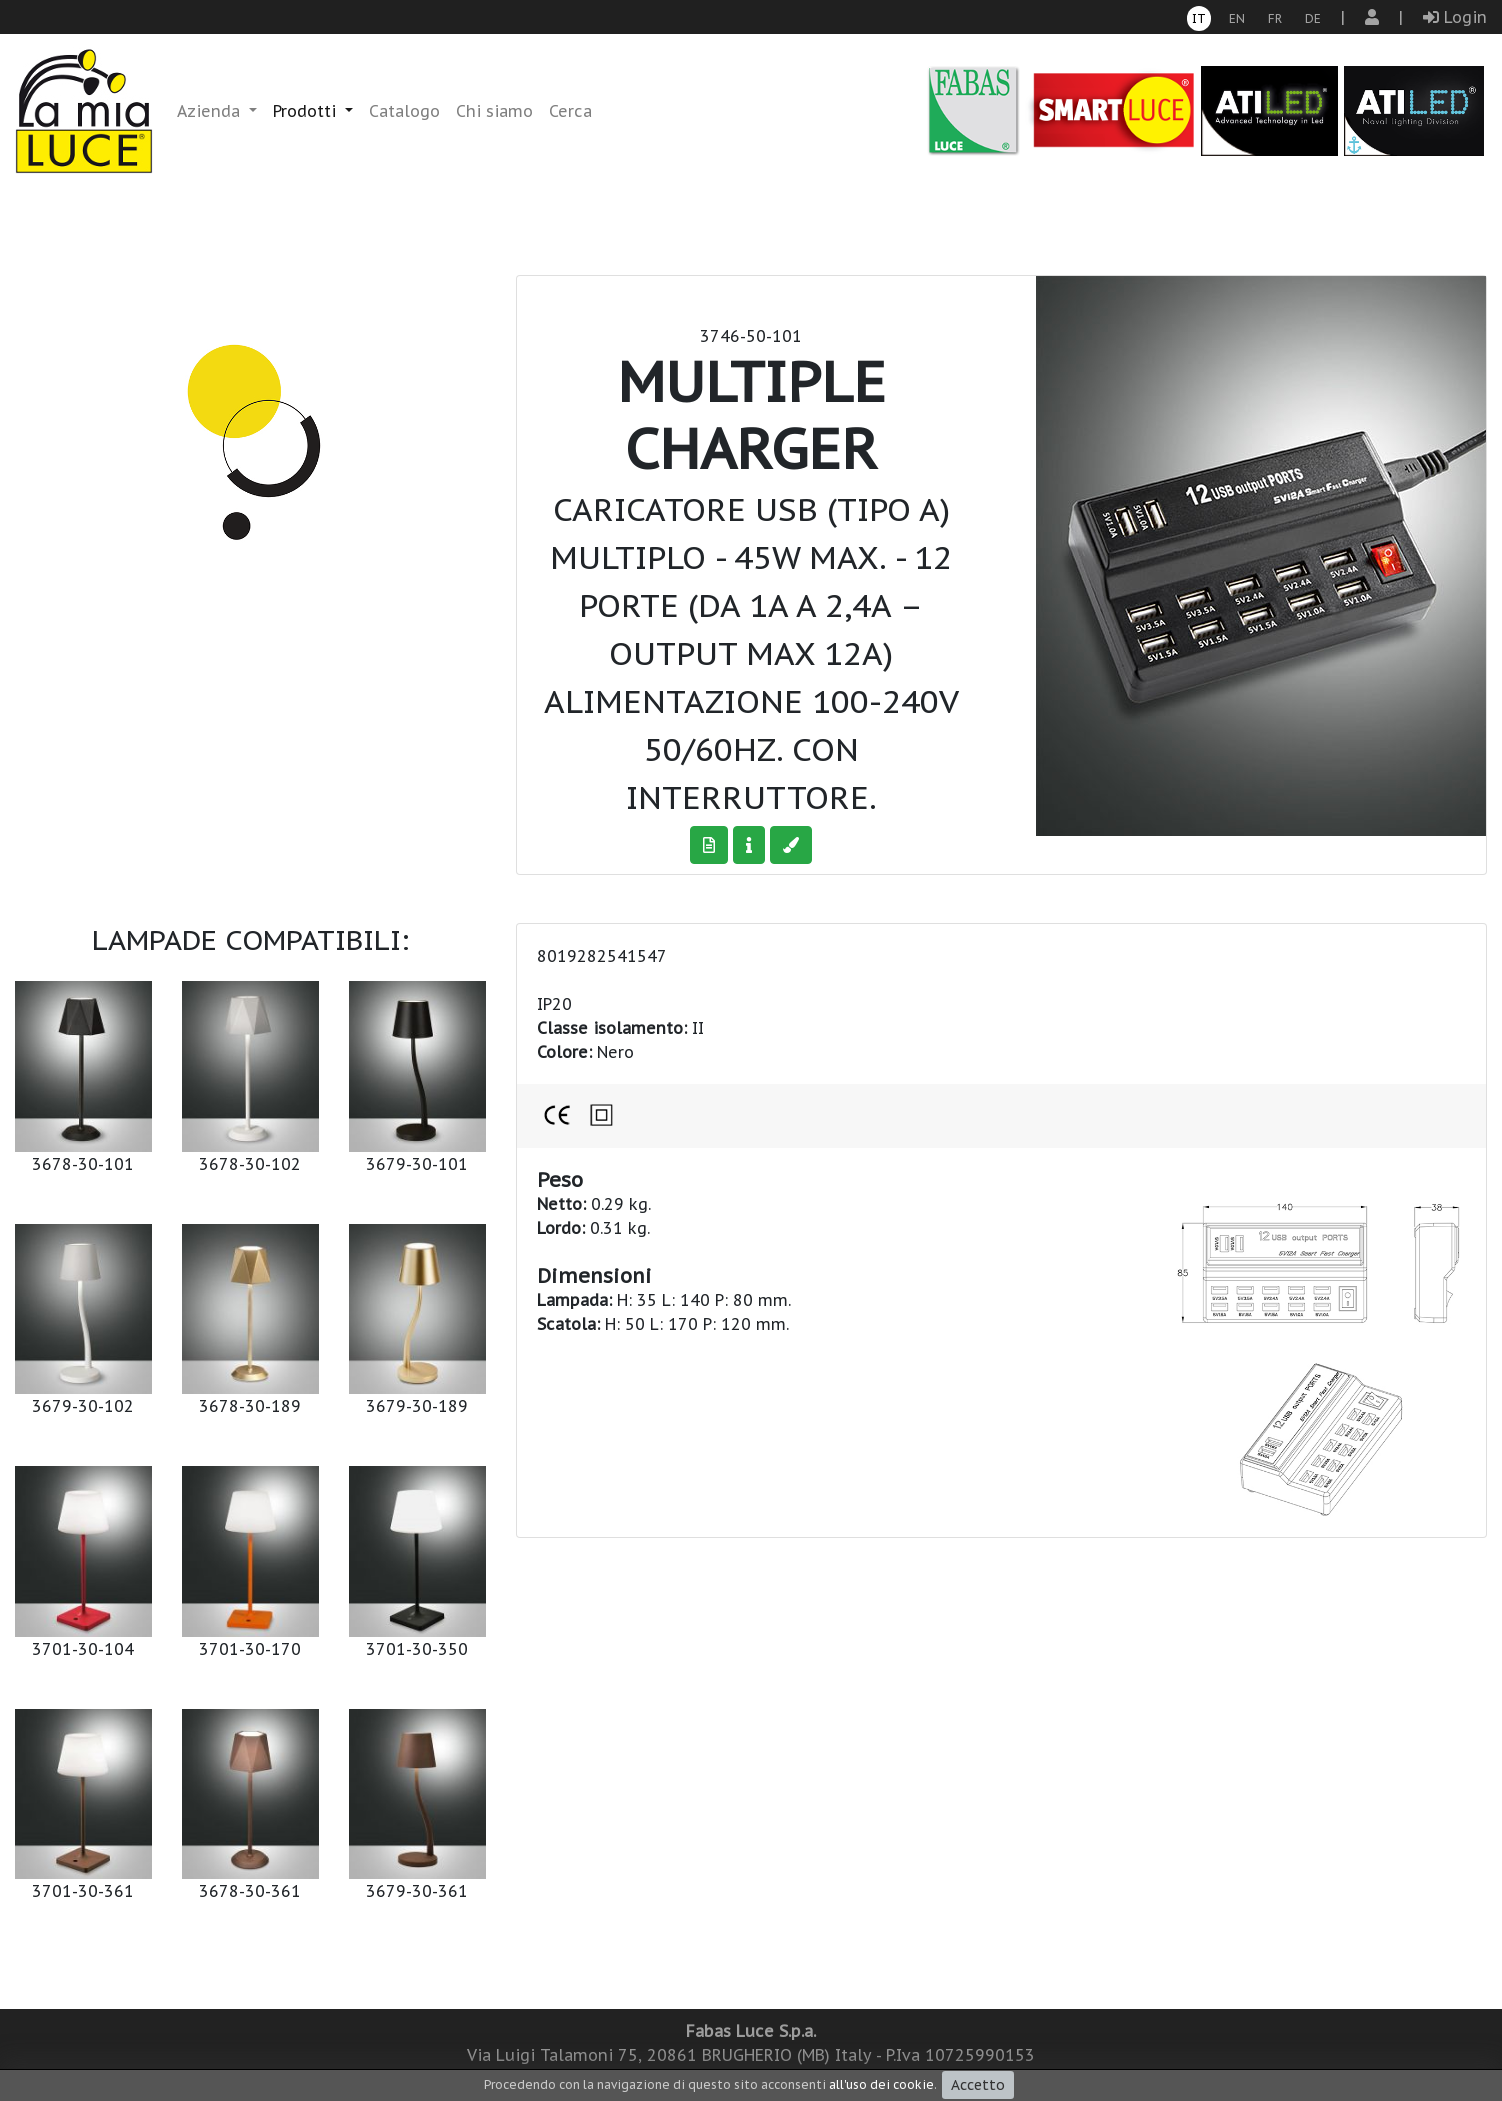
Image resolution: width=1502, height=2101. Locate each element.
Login (1455, 17)
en (1237, 18)
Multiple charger (751, 414)
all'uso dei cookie (881, 2084)
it (1199, 18)
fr (1275, 18)
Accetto (978, 2085)
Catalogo (404, 111)
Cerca (570, 111)
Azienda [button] (211, 111)
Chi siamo (494, 111)
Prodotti (307, 111)
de (1313, 18)
